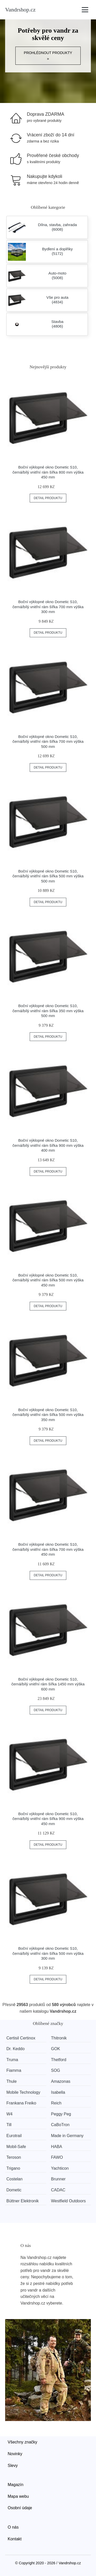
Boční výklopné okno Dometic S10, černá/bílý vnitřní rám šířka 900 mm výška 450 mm (48, 1819)
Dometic (14, 2190)
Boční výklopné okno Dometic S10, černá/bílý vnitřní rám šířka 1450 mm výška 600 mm (48, 1684)
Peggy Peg (61, 2114)
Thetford (58, 2060)
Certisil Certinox (20, 2038)
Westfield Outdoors (68, 2201)
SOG (55, 2070)
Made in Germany (67, 2135)
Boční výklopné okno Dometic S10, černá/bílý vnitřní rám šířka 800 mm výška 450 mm (48, 472)
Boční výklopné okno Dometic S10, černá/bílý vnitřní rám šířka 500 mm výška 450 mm (48, 1280)
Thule (11, 2081)
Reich (56, 2103)
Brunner (58, 2179)
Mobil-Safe (16, 2146)
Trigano (13, 2168)
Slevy (13, 2465)
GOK (55, 2049)
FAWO (57, 2157)
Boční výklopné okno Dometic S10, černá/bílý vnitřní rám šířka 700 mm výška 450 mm (48, 1549)
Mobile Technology (23, 2092)
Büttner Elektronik (22, 2201)
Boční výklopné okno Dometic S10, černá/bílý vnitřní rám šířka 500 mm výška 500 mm (48, 876)
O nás (13, 2527)
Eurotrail (14, 2135)
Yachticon (60, 2168)
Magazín (15, 2484)
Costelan (14, 2179)
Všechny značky (22, 2442)
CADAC (58, 2190)
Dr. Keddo (15, 2049)
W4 (9, 2114)
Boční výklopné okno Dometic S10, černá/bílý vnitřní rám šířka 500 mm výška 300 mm (48, 1953)
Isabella (58, 2092)
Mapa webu (18, 2496)
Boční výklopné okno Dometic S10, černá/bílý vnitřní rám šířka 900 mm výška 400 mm (48, 1145)
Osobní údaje (20, 2508)
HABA (56, 2146)
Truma (12, 2060)
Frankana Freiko (21, 2103)
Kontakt (15, 2539)
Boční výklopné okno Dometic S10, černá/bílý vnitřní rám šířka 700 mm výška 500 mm (48, 741)
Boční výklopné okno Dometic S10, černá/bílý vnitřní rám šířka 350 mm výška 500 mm (48, 1011)
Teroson (13, 2157)
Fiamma (13, 2070)
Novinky (15, 2454)
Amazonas (60, 2081)
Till (9, 2125)
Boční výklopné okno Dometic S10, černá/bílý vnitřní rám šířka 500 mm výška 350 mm (48, 1415)
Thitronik (59, 2038)
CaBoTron (60, 2125)
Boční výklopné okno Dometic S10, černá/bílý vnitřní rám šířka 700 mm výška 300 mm (48, 607)
